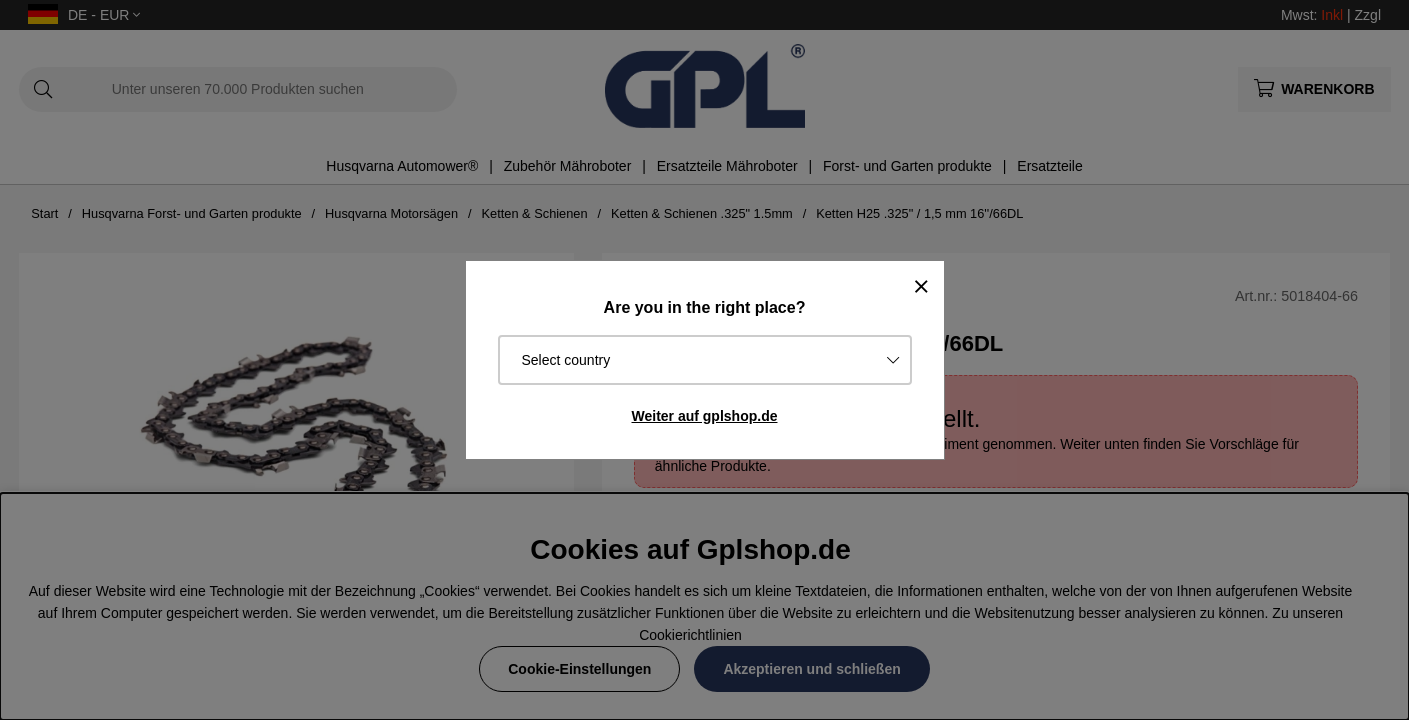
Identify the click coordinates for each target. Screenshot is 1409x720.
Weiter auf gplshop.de (705, 416)
